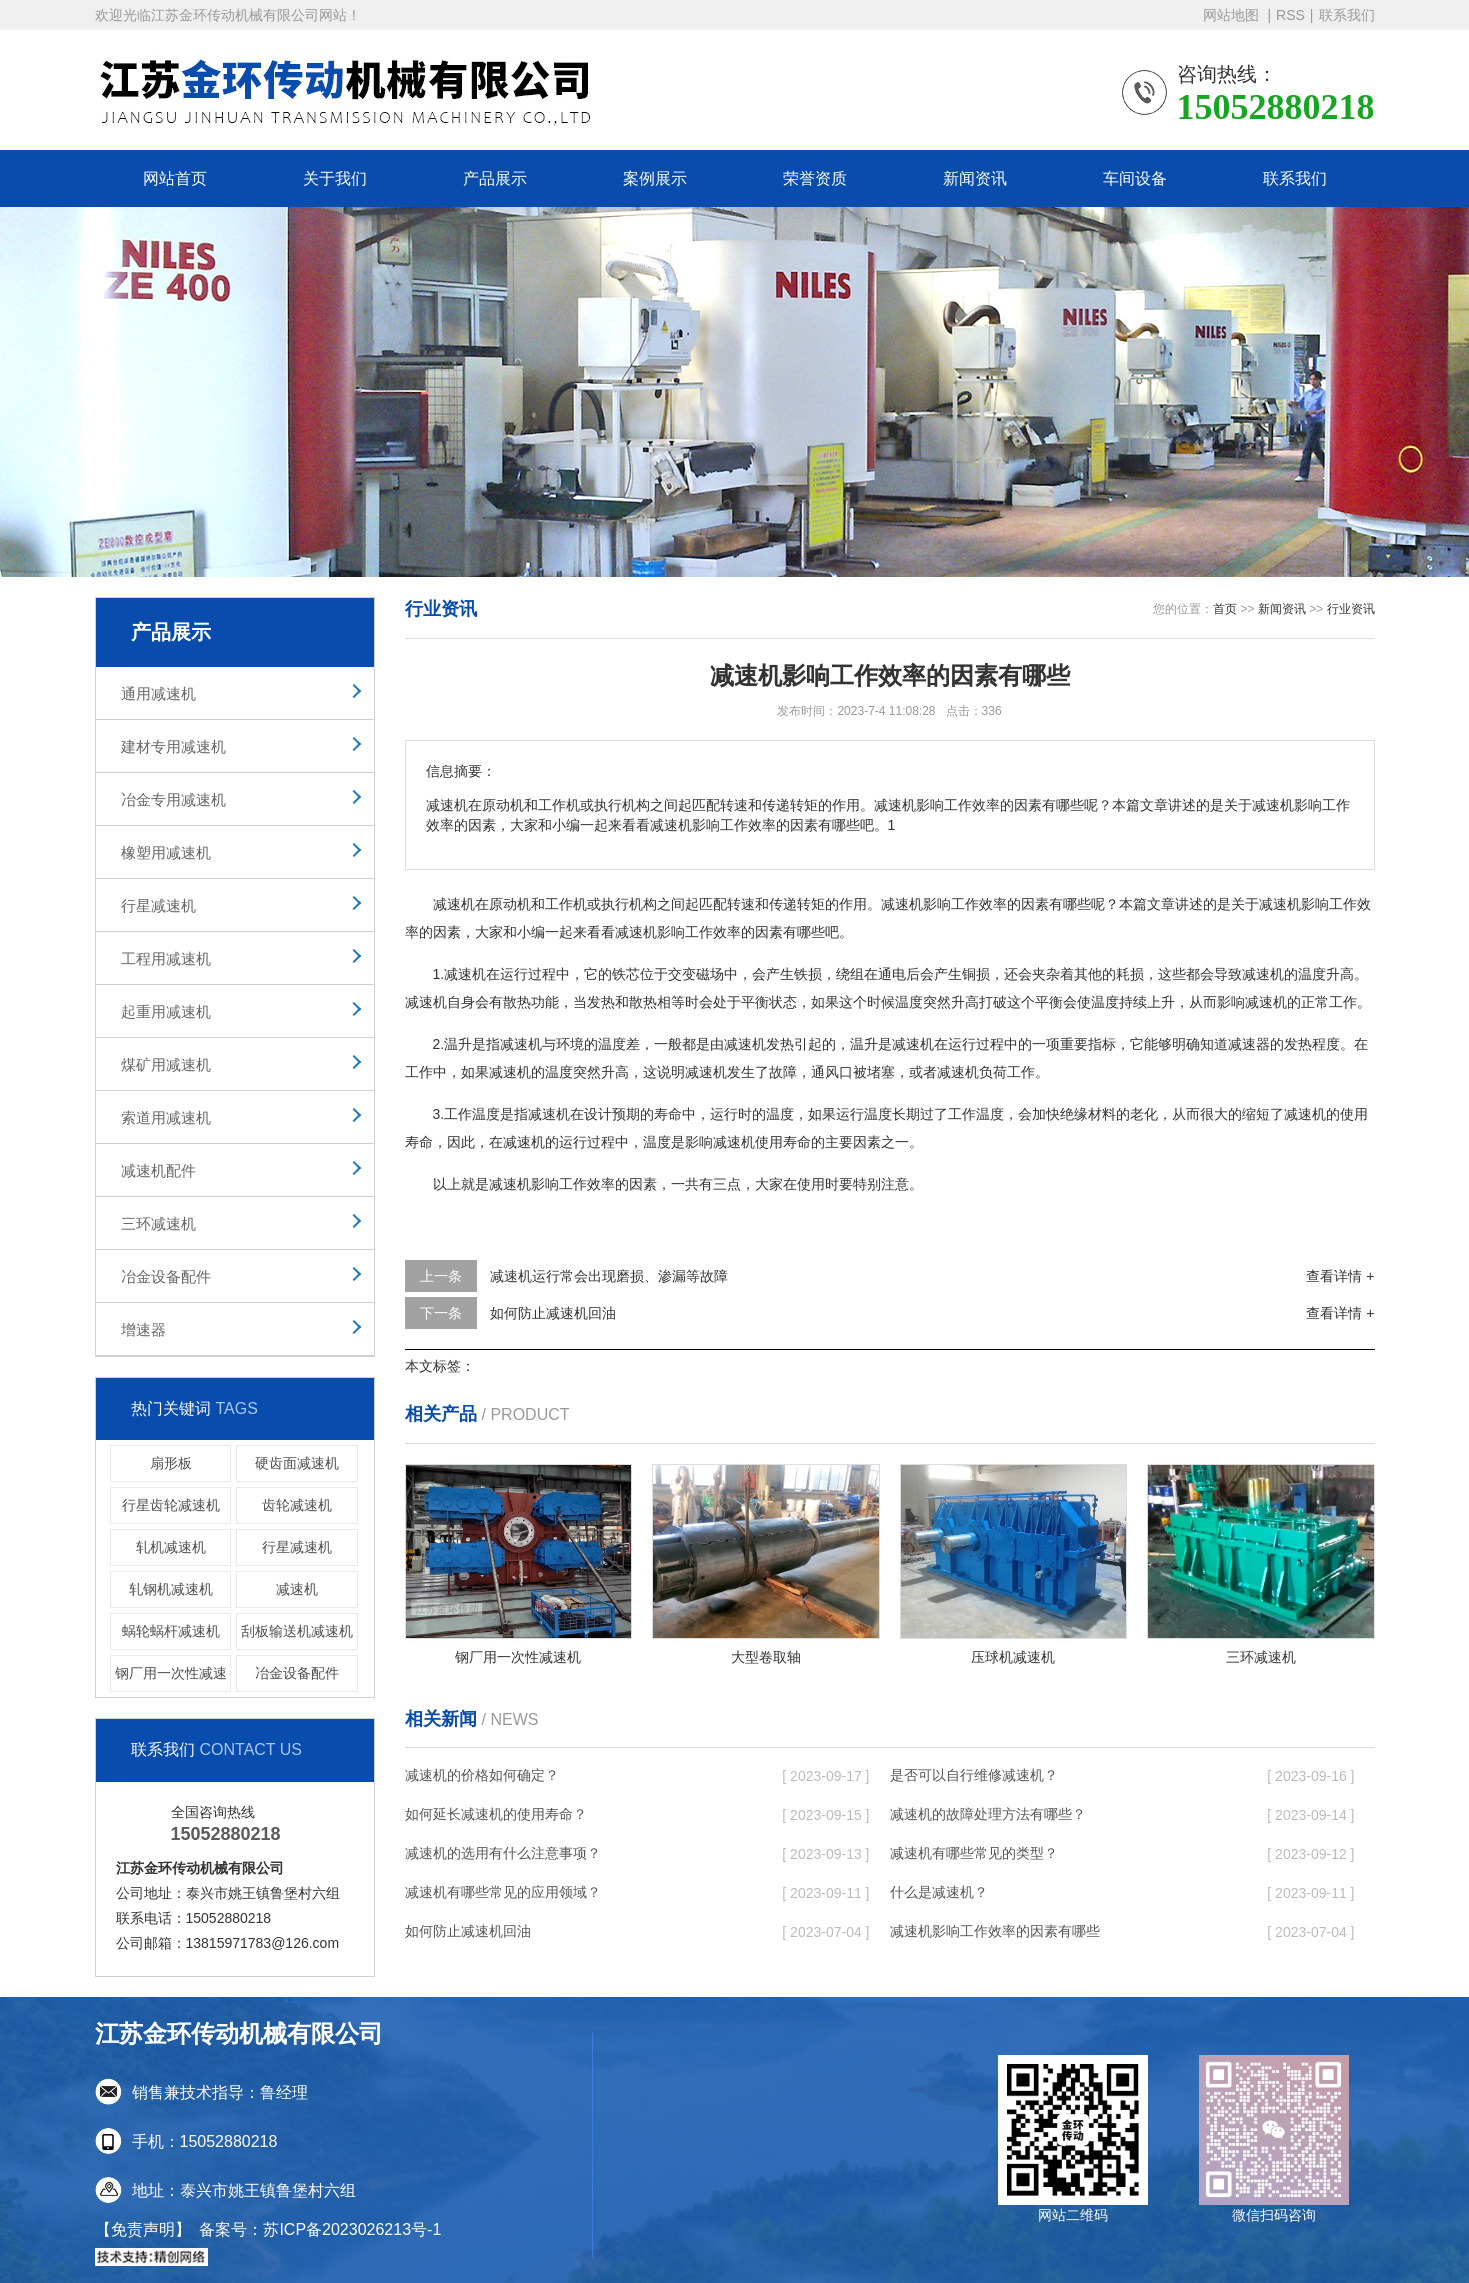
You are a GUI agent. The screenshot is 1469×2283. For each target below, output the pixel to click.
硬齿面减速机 (297, 1463)
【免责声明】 (143, 2229)
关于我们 (335, 178)
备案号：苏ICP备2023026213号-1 (320, 2229)
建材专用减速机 (173, 746)
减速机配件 (158, 1170)
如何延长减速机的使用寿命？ (496, 1814)
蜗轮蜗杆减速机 (171, 1631)
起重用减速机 (166, 1011)
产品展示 (495, 178)
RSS (1290, 15)
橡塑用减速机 (166, 852)
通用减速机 (158, 693)
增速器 (143, 1329)
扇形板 (171, 1463)
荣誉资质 (815, 178)
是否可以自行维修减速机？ (974, 1775)
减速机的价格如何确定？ (482, 1775)
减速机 (297, 1589)
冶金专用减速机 (173, 799)
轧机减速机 (171, 1547)
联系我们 (1347, 15)
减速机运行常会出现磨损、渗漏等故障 (609, 1276)
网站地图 (1233, 15)
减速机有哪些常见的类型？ (974, 1853)
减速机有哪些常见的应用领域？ (503, 1892)
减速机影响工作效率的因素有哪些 (995, 1931)
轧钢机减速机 (171, 1589)
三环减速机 (158, 1223)
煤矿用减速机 (166, 1064)
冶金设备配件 (166, 1276)
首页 (1225, 609)
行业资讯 (1351, 609)
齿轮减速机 (297, 1505)
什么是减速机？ (939, 1892)
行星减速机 (158, 905)
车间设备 (1135, 178)
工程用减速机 (166, 958)
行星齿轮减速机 (171, 1505)
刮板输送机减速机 (297, 1631)
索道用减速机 (166, 1117)
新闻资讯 (975, 178)
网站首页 (175, 178)
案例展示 (655, 178)
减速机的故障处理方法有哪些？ (988, 1814)
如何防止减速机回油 (553, 1313)
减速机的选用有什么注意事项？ (503, 1853)
